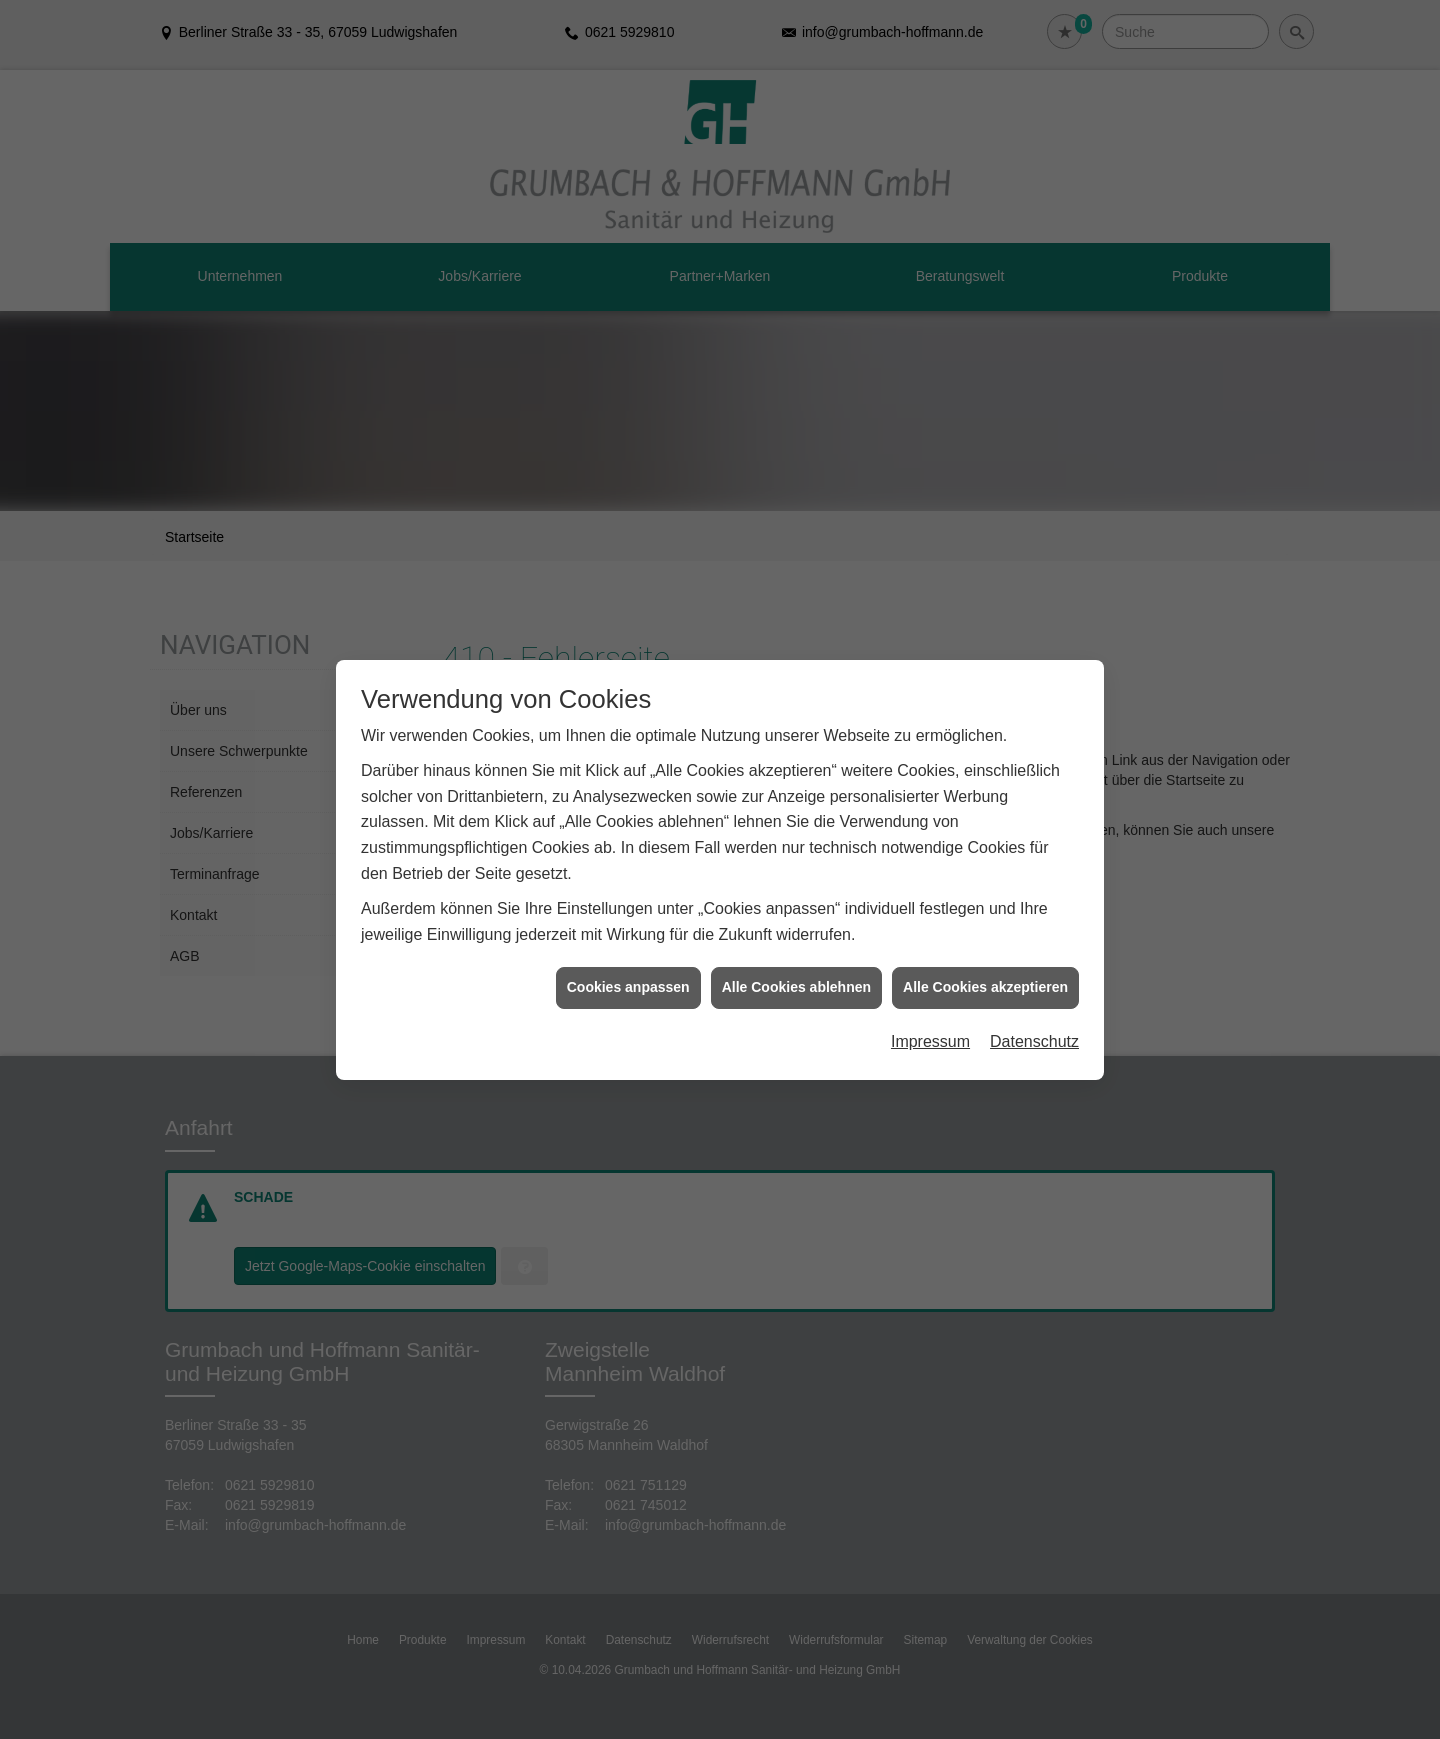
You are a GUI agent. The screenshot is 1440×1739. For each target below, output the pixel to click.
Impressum (930, 644)
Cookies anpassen (628, 590)
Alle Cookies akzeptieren (985, 590)
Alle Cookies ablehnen (796, 590)
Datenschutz (1034, 644)
